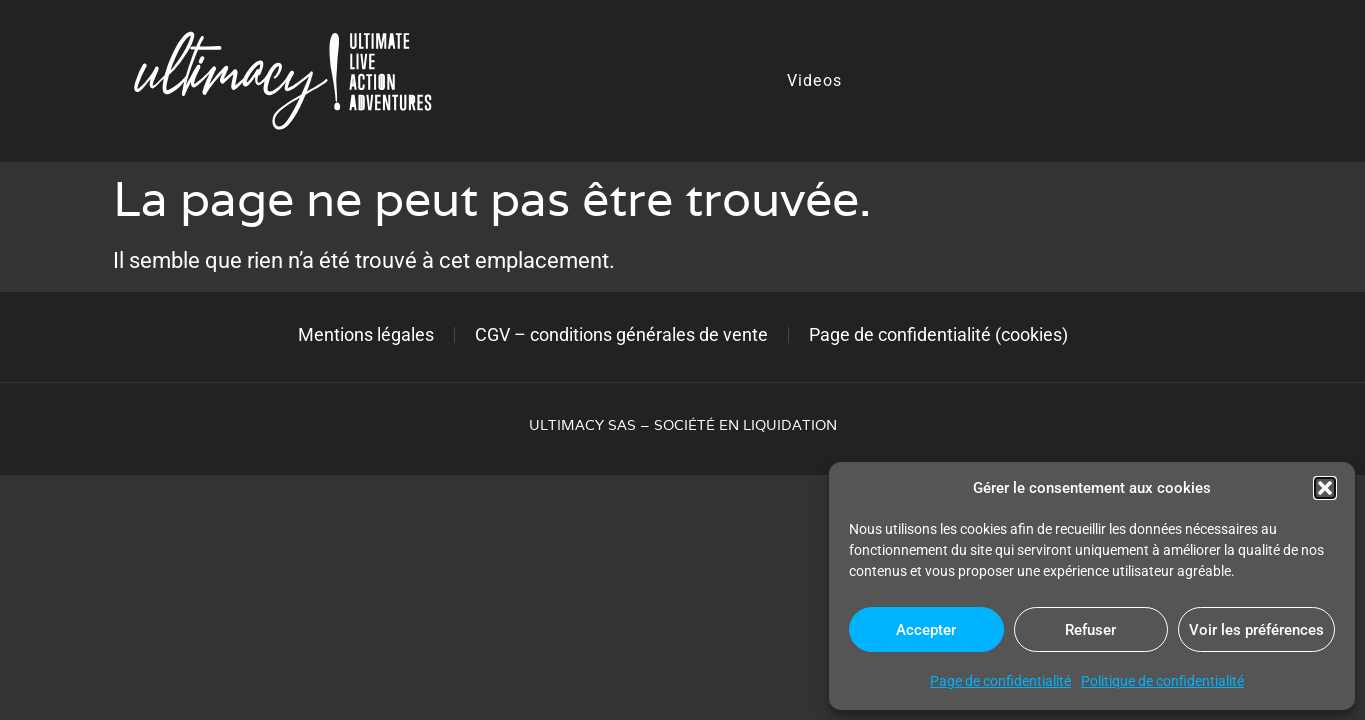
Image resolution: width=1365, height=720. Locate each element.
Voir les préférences (1256, 630)
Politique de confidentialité (1162, 681)
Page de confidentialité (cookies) (938, 334)
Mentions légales (366, 334)
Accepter (926, 630)
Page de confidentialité (1000, 681)
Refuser (1090, 630)
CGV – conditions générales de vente (621, 334)
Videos (814, 80)
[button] (1325, 488)
